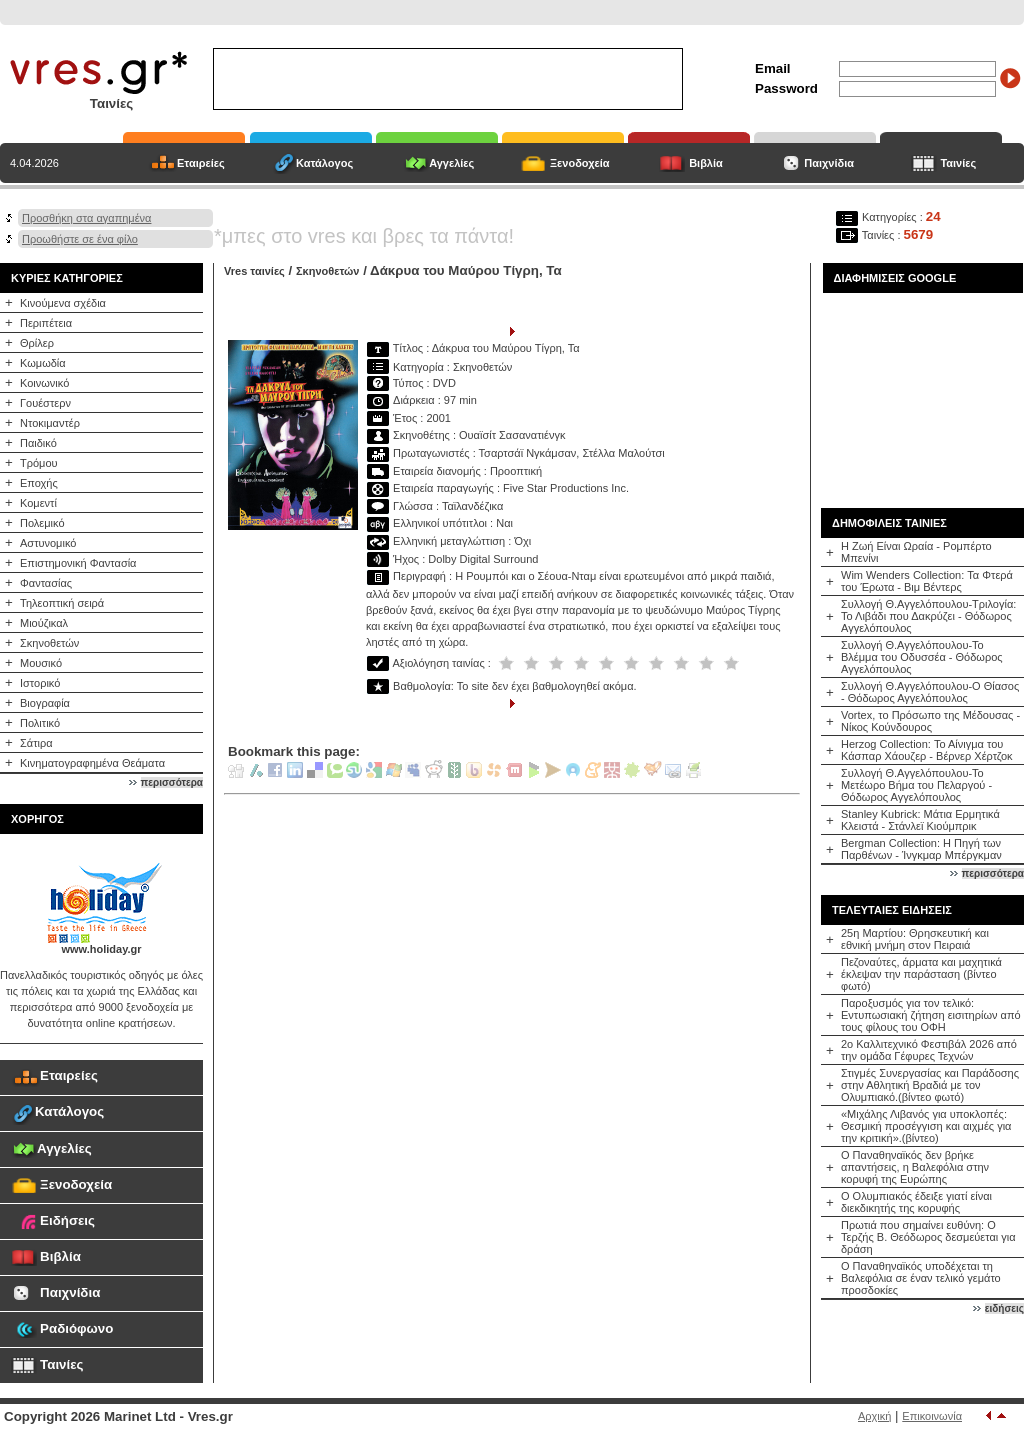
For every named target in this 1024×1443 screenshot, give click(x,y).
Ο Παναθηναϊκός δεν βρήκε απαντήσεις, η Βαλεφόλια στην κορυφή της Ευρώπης (915, 1167)
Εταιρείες (201, 163)
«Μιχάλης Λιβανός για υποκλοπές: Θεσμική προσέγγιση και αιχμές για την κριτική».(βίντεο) (926, 1126)
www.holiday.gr (101, 949)
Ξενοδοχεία (580, 163)
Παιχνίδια (829, 163)
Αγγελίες (451, 163)
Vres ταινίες (254, 271)
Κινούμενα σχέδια (63, 303)
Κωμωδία (43, 363)
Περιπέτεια (46, 323)
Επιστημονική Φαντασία (78, 563)
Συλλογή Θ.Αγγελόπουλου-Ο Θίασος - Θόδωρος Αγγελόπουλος (930, 692)
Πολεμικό (42, 523)
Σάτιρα (36, 743)
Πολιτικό (40, 723)
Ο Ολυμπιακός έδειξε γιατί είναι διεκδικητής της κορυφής (916, 1202)
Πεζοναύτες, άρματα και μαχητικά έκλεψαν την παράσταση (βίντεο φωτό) (921, 974)
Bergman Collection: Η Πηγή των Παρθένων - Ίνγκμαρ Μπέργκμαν (921, 849)
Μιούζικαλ (44, 623)
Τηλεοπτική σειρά (62, 603)
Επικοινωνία (932, 1416)
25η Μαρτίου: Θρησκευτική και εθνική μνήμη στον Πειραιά (915, 939)
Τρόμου (39, 463)
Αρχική (874, 1416)
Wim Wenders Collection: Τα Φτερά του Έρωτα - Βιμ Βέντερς (927, 581)
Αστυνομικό (48, 543)
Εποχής (39, 483)
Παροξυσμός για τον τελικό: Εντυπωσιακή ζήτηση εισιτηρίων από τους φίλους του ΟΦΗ (931, 1015)
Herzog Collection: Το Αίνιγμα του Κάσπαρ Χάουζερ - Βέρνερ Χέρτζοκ (927, 750)
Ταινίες (958, 163)
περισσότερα (172, 782)
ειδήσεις (1004, 1308)
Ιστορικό (40, 683)
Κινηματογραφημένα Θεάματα (92, 763)
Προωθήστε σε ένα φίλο (80, 239)
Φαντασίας (46, 583)
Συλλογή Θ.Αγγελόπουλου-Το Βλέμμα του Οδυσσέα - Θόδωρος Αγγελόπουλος (922, 657)
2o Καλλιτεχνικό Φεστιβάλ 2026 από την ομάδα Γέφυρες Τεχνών (929, 1050)
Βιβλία (706, 163)
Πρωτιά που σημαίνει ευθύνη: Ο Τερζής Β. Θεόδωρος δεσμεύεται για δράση (928, 1237)
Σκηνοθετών (49, 643)
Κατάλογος (324, 163)
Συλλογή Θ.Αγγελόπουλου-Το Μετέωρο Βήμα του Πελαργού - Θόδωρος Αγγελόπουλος (916, 785)
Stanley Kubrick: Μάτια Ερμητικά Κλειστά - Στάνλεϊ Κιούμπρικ (920, 820)
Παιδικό (38, 443)
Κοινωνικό (44, 383)
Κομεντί (38, 503)
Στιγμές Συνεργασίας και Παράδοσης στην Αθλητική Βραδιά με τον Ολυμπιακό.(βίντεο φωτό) (930, 1085)
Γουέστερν (45, 403)
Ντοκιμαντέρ (50, 423)
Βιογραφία (45, 703)
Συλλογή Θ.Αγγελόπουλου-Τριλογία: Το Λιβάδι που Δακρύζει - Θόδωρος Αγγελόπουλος (928, 616)
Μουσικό (41, 663)
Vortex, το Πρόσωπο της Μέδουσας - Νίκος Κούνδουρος (930, 721)
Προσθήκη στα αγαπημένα (86, 218)
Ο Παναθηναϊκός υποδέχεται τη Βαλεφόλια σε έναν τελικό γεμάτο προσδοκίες (921, 1278)
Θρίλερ (37, 343)
